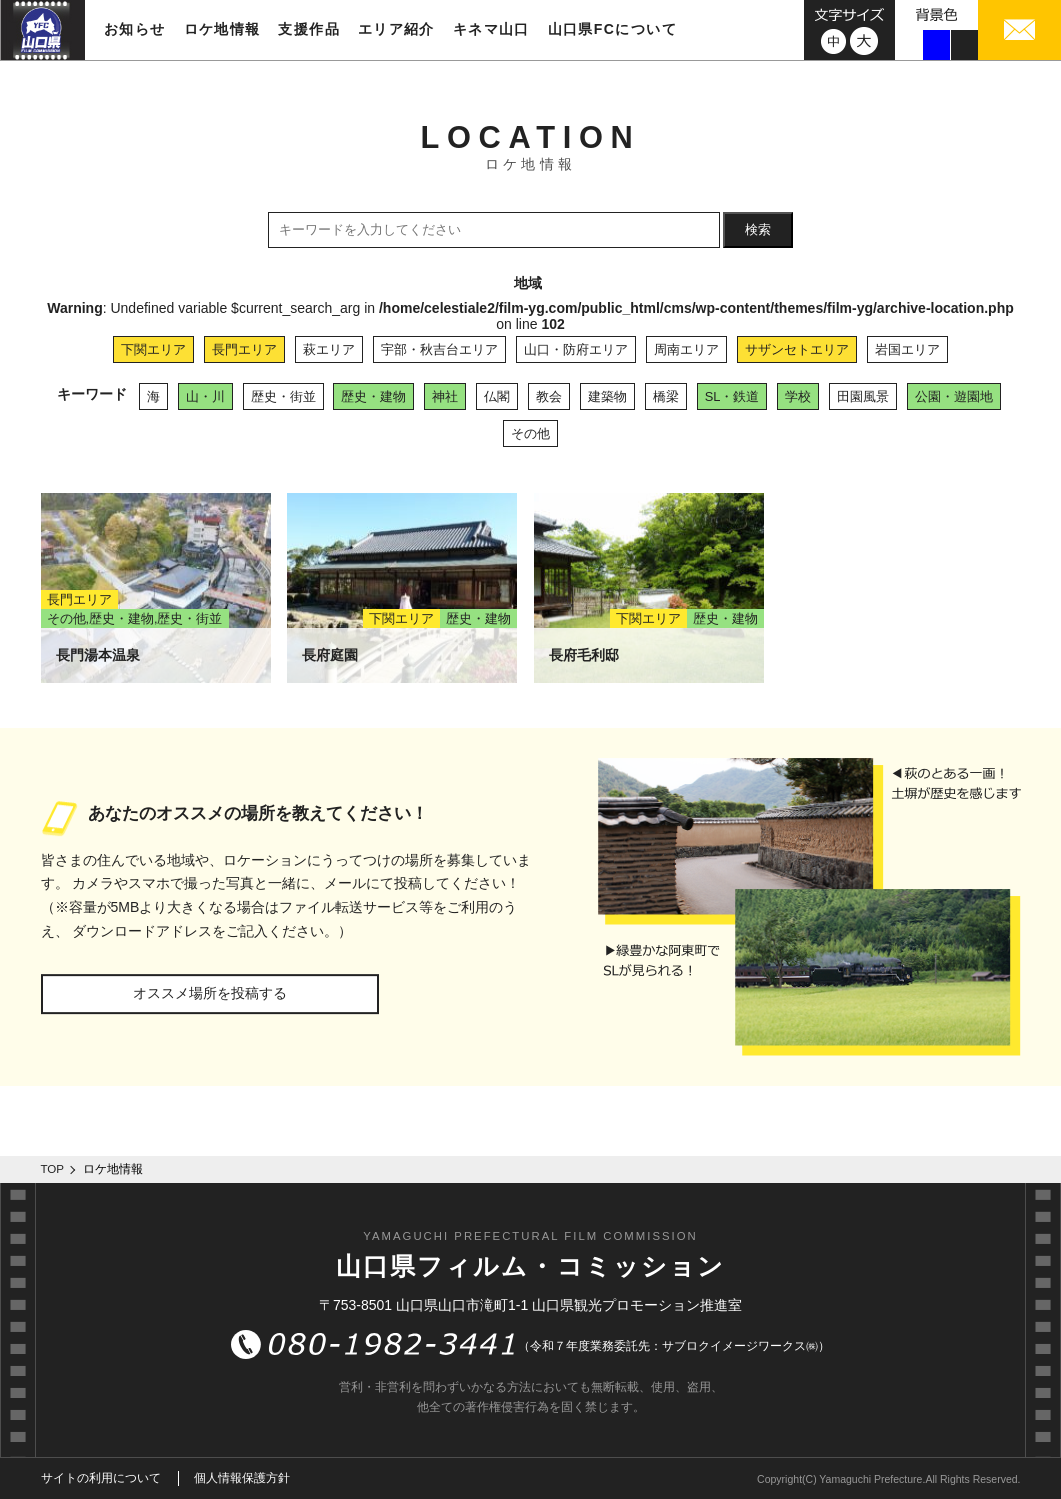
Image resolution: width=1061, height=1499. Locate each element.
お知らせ (135, 29)
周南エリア (686, 349)
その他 (530, 433)
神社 (445, 396)
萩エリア (329, 349)
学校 (798, 396)
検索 (758, 229)
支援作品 (309, 29)
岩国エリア (907, 349)
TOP (53, 1169)
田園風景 (863, 396)
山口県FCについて (612, 29)
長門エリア (244, 349)
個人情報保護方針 (242, 1478)
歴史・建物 (373, 396)
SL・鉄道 (732, 396)
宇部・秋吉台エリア (439, 349)
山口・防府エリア (576, 349)
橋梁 (666, 396)
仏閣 (497, 396)
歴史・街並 (283, 396)
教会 (549, 396)
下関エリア (153, 349)
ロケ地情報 (222, 29)
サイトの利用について (101, 1478)
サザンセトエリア (797, 349)
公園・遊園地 (954, 396)
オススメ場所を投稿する (210, 993)
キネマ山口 (491, 29)
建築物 (607, 396)
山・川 (205, 396)
